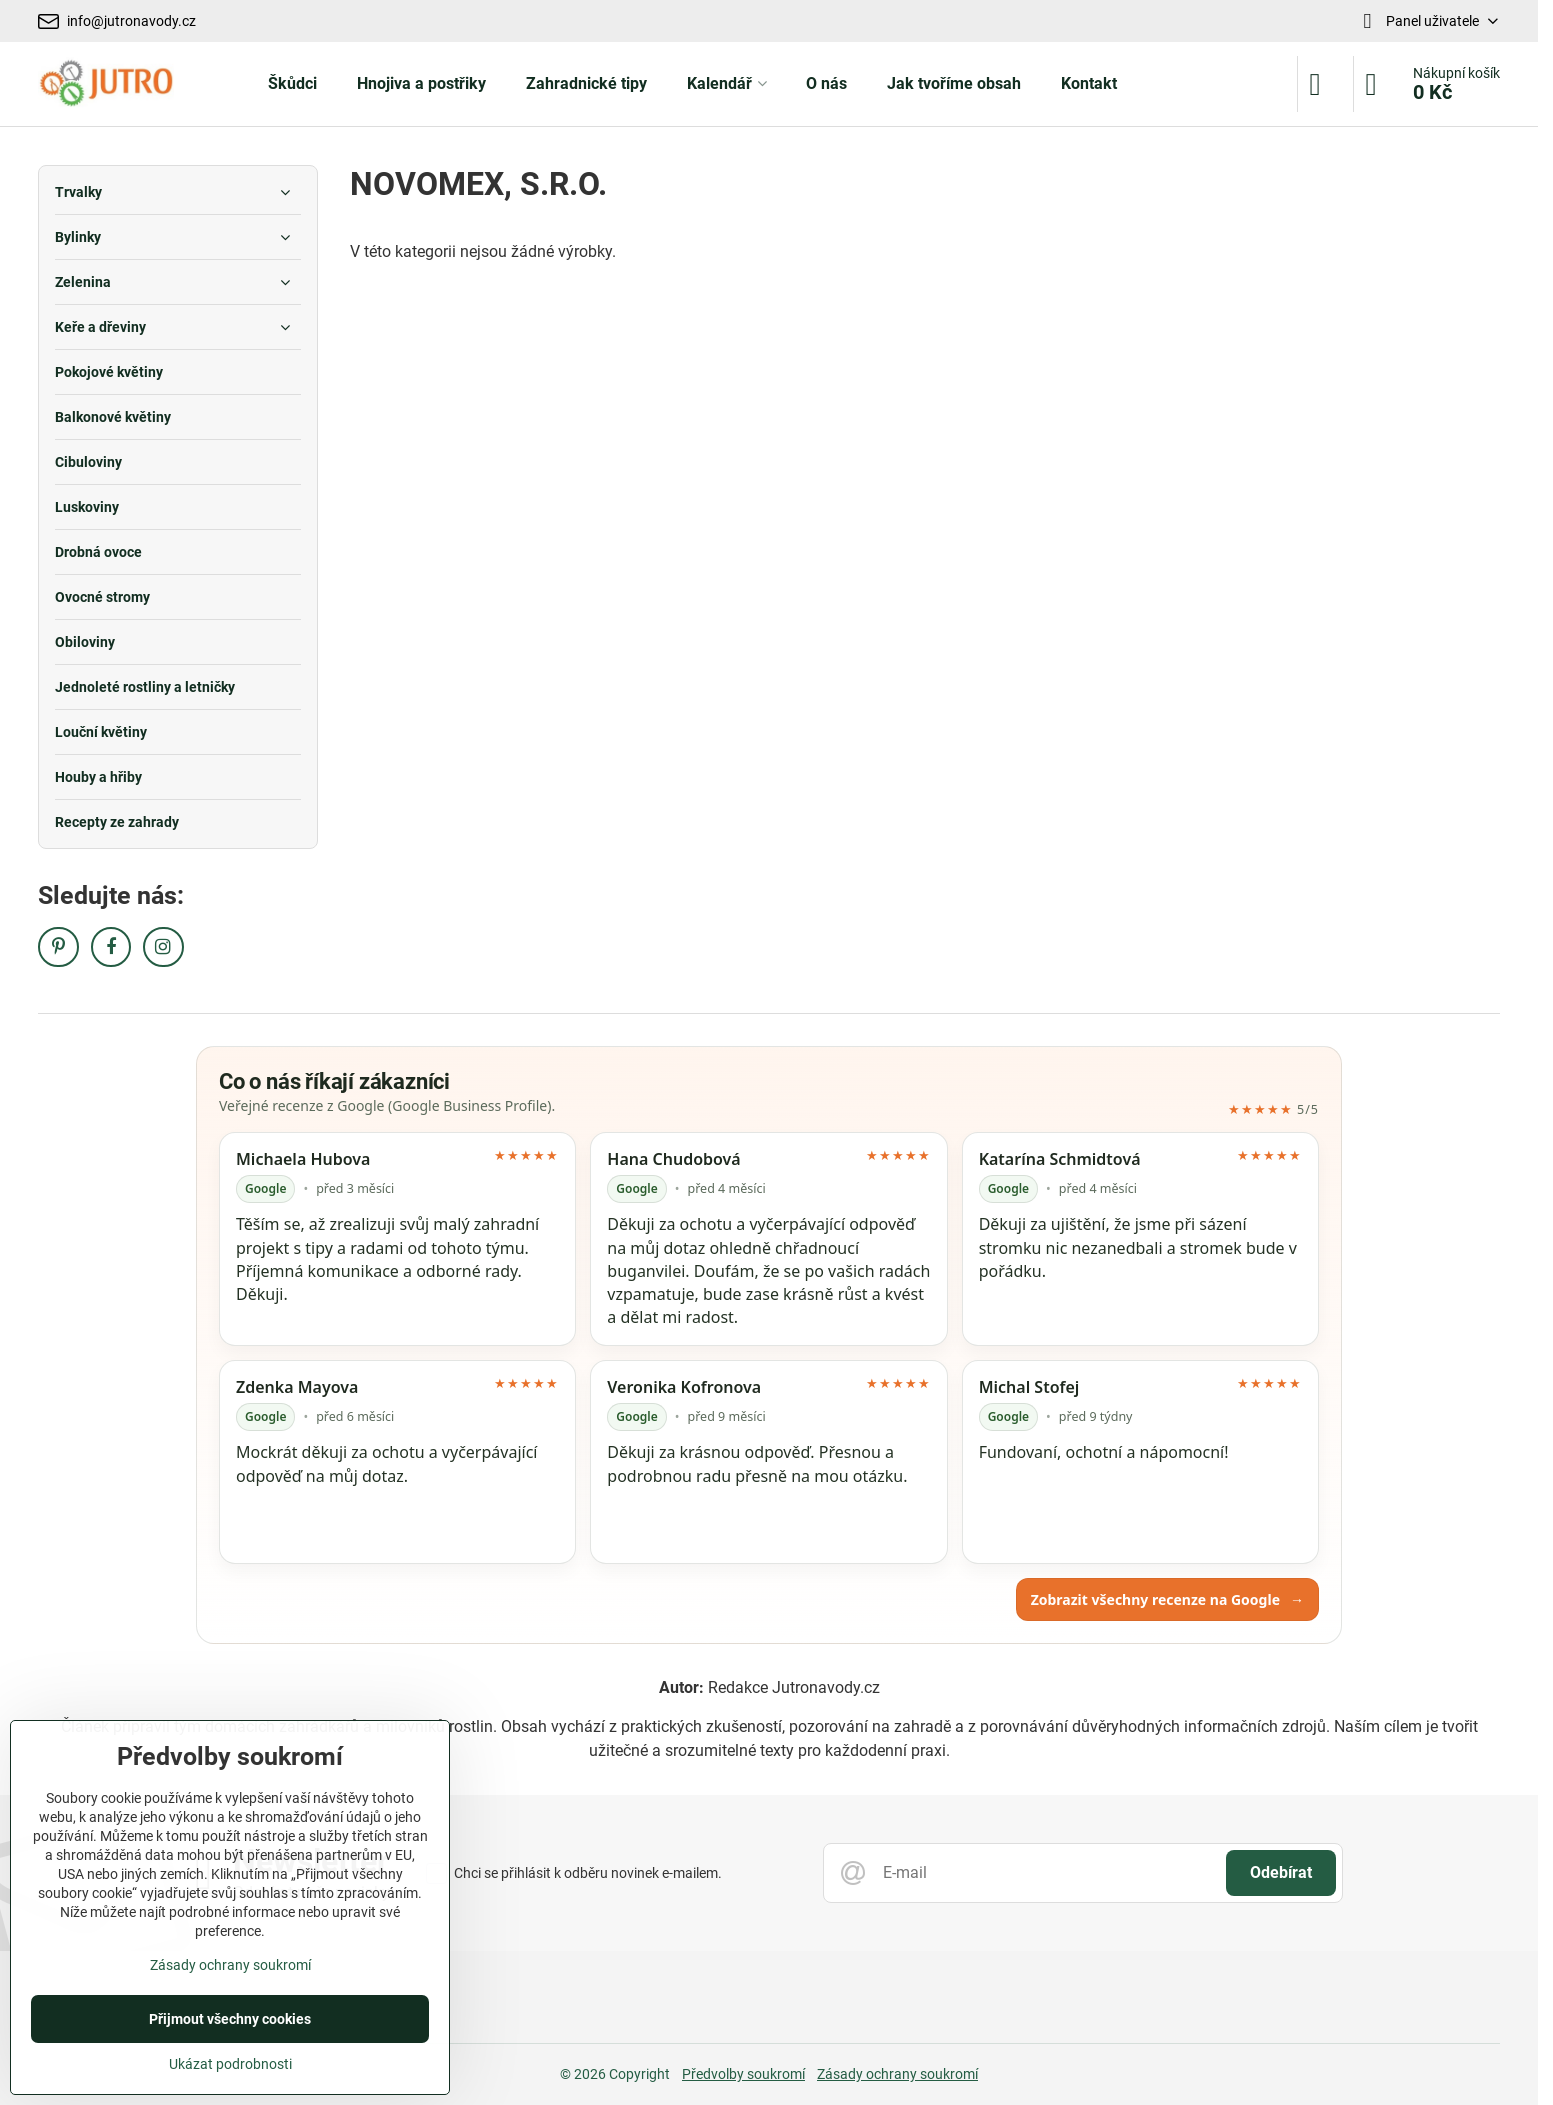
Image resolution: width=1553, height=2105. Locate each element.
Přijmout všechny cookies (230, 2019)
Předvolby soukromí (743, 2074)
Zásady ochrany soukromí (897, 2074)
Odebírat (1281, 1872)
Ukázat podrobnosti (230, 2064)
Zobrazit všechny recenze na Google (1167, 1599)
